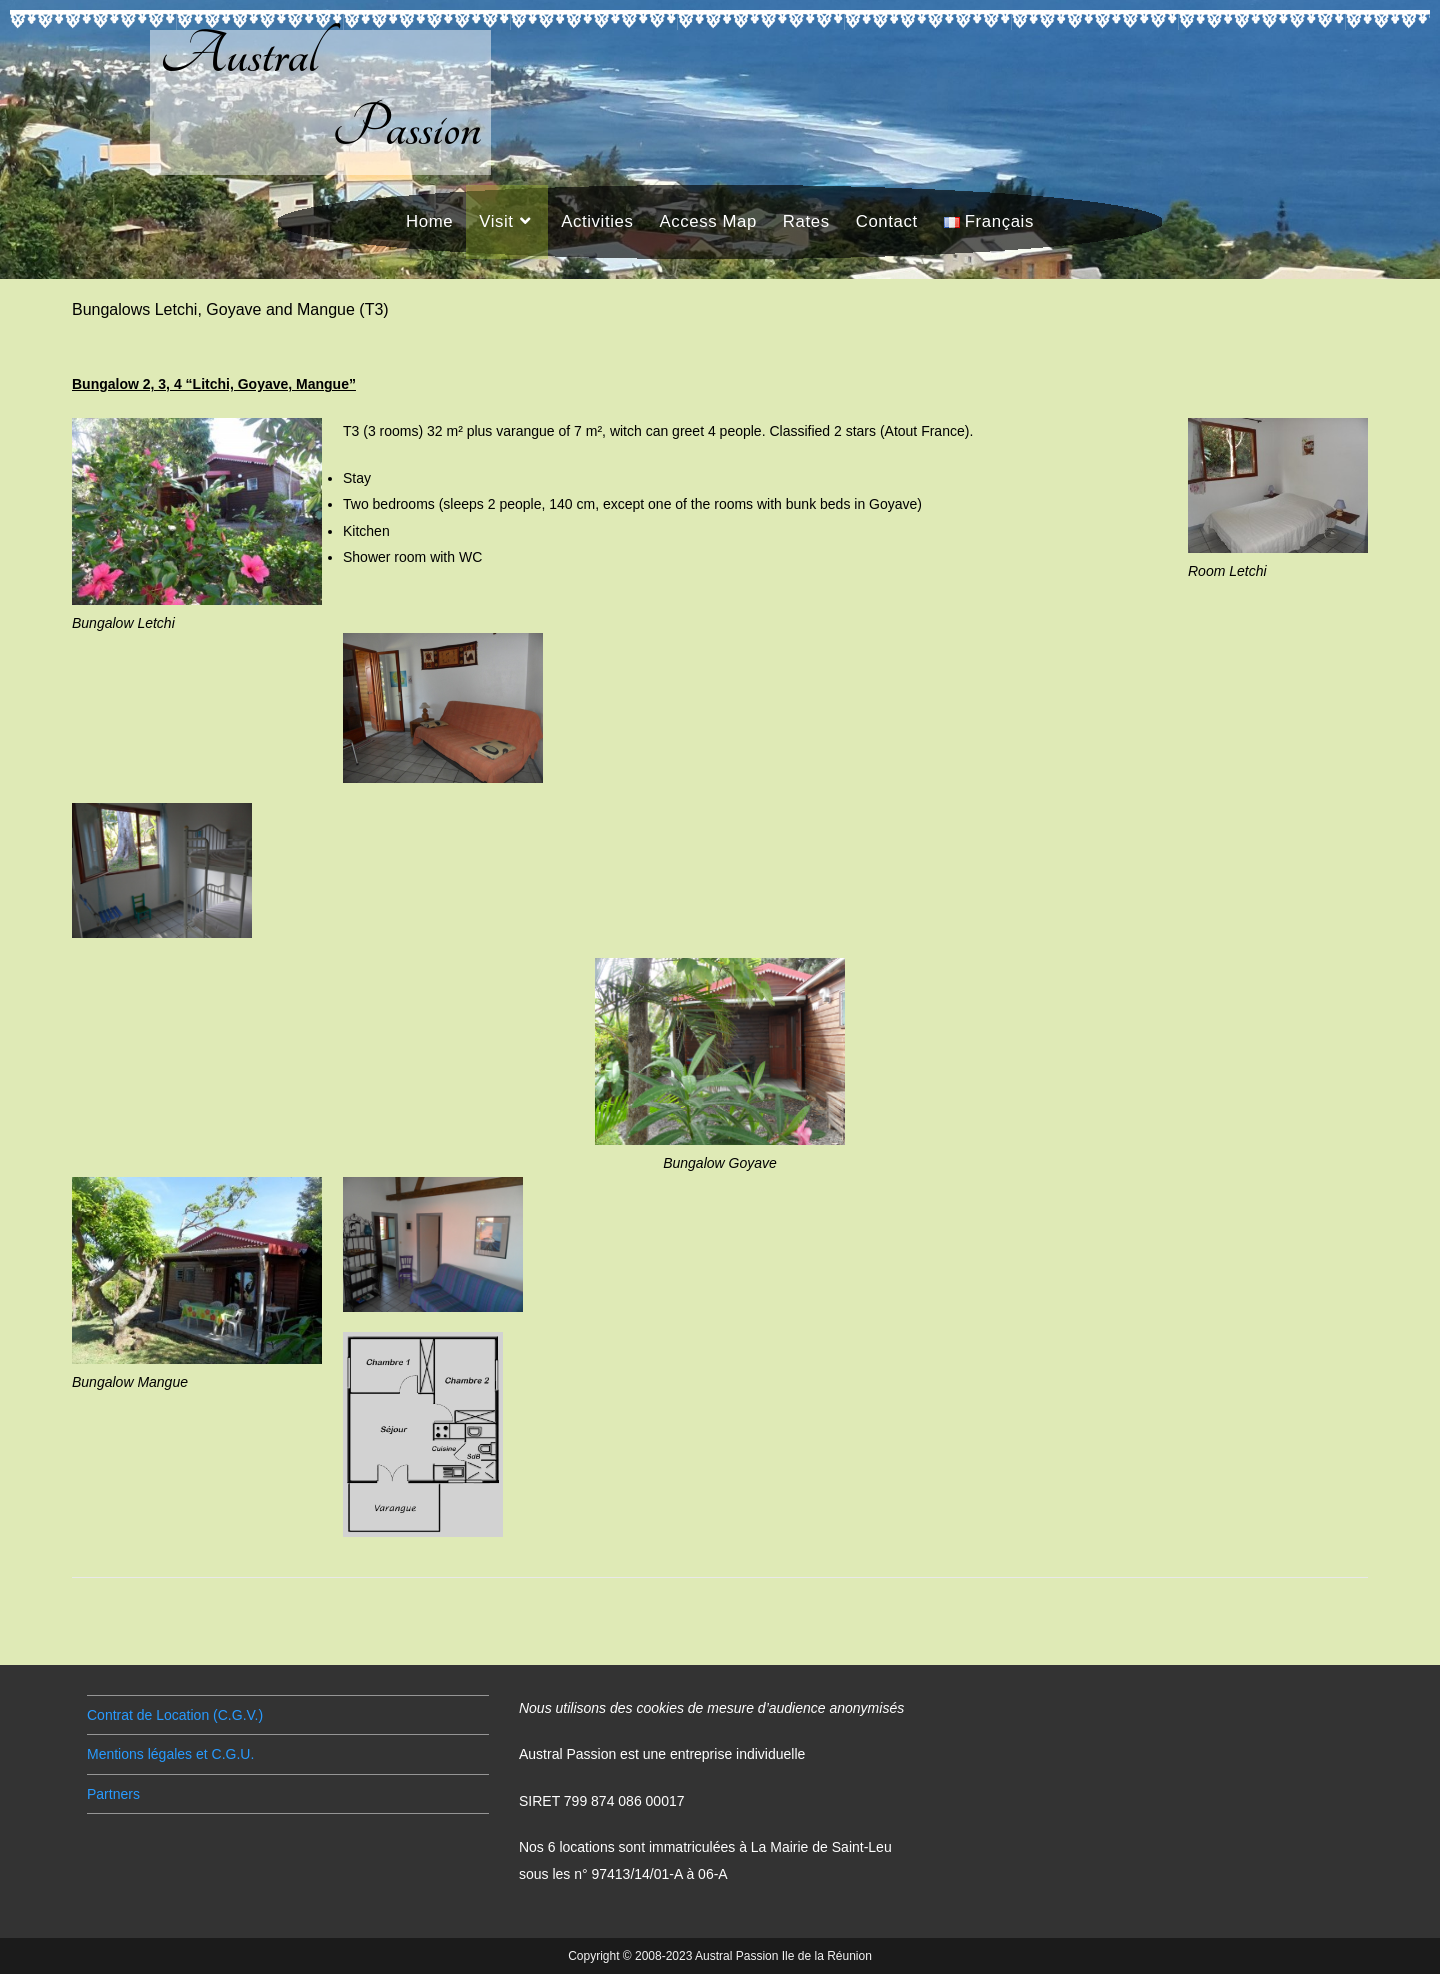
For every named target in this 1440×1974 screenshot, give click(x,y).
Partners (113, 1794)
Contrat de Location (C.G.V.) (175, 1715)
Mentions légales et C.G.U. (170, 1754)
